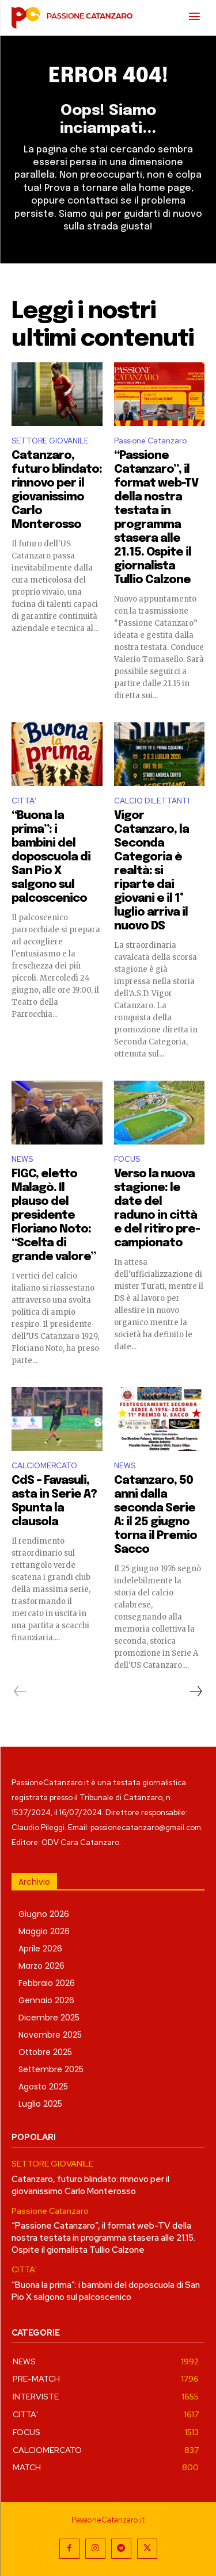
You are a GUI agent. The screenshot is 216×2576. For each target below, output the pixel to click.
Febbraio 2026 (46, 1983)
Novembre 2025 (50, 2035)
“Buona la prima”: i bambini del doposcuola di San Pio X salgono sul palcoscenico (51, 857)
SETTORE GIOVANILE (50, 441)
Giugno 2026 (43, 1914)
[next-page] (195, 1691)
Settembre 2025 (51, 2069)
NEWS (22, 1159)
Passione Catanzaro (150, 441)
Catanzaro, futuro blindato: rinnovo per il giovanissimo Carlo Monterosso (90, 2185)
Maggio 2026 (44, 1931)
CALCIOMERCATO (44, 1466)
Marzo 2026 (41, 1966)
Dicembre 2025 (48, 2017)
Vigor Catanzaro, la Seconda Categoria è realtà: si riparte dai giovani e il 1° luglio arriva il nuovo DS (151, 871)
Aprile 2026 (40, 1948)
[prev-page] (20, 1691)
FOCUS (127, 1159)
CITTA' (24, 801)
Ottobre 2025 (45, 2052)
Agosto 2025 (43, 2086)
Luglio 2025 (40, 2104)
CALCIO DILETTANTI (152, 801)
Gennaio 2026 (46, 2000)
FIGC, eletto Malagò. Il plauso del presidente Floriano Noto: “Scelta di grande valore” (54, 1215)
